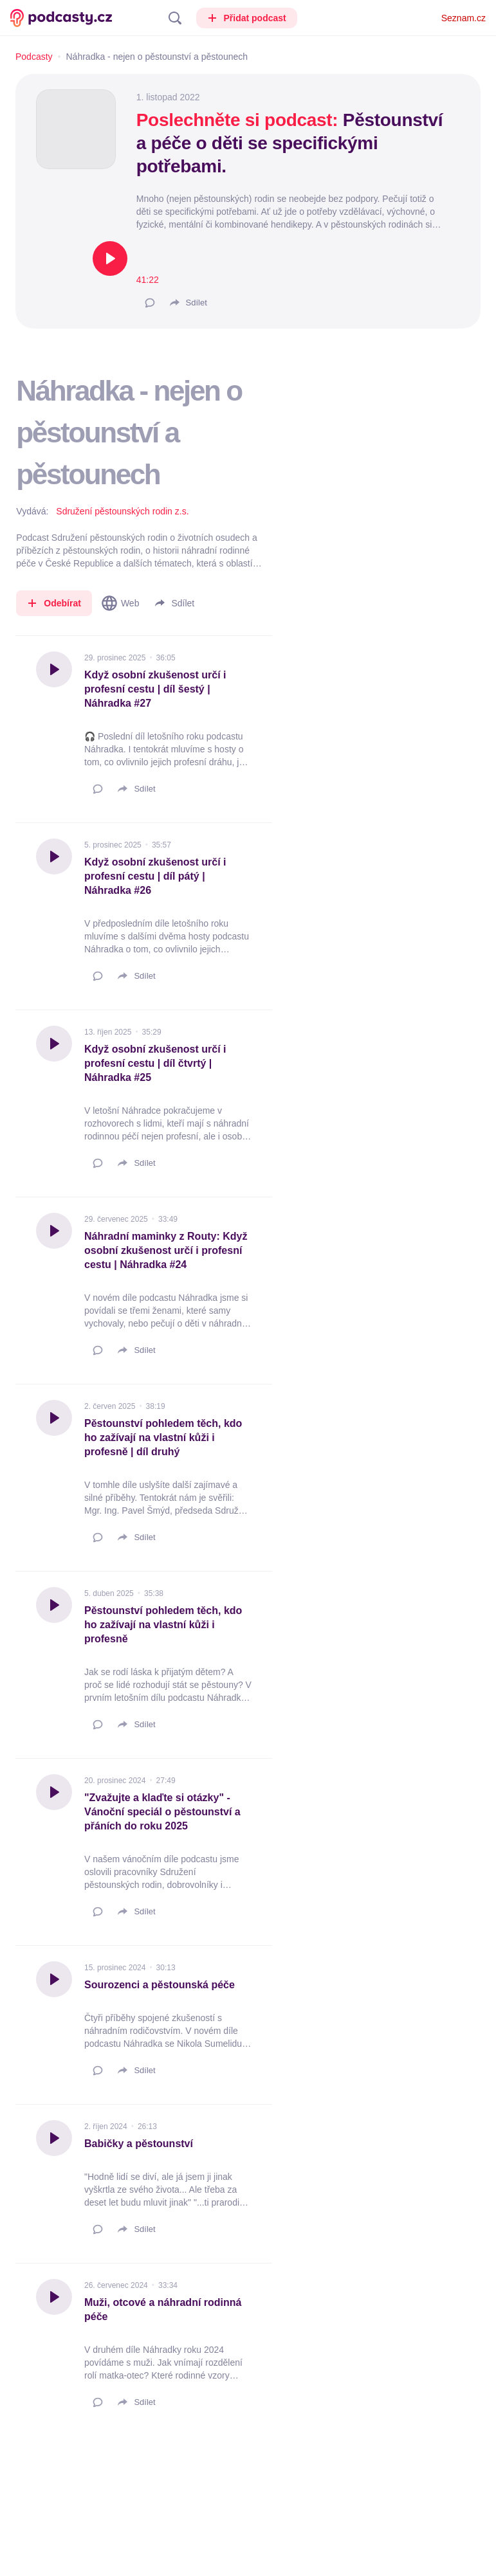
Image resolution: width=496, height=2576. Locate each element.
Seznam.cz (463, 18)
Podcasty (34, 56)
